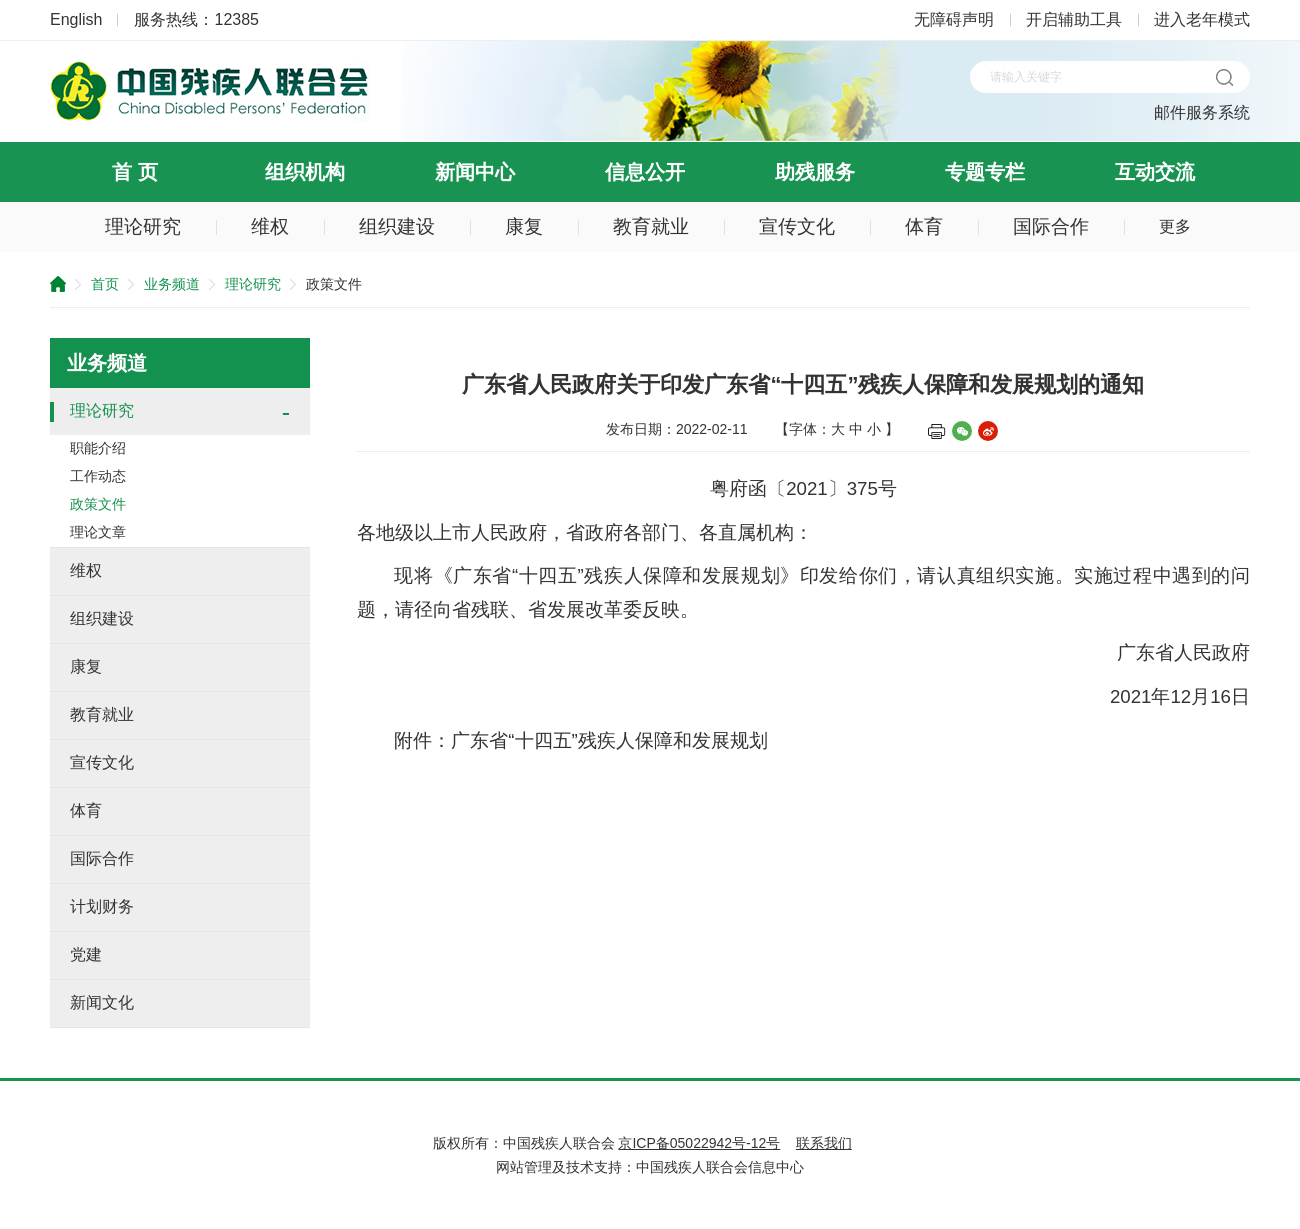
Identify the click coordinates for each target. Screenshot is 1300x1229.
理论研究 (143, 226)
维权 (270, 226)
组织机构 (305, 172)
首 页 (135, 172)
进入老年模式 (1202, 19)
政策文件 (98, 504)
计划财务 (102, 906)
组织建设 (397, 226)
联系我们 (824, 1143)
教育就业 (651, 226)
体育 (924, 226)
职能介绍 (98, 448)
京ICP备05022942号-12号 (699, 1143)
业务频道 (172, 284)
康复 (524, 226)
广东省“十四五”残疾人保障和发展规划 (609, 740)
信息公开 (645, 172)
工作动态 (98, 476)
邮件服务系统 (1202, 112)
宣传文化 (797, 226)
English (76, 19)
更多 (1175, 226)
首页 (105, 284)
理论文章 (98, 532)
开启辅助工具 (1074, 19)
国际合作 (1051, 226)
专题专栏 (985, 172)
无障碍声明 (954, 19)
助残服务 (815, 172)
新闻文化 (102, 1002)
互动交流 (1155, 172)
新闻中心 (475, 172)
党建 (86, 954)
